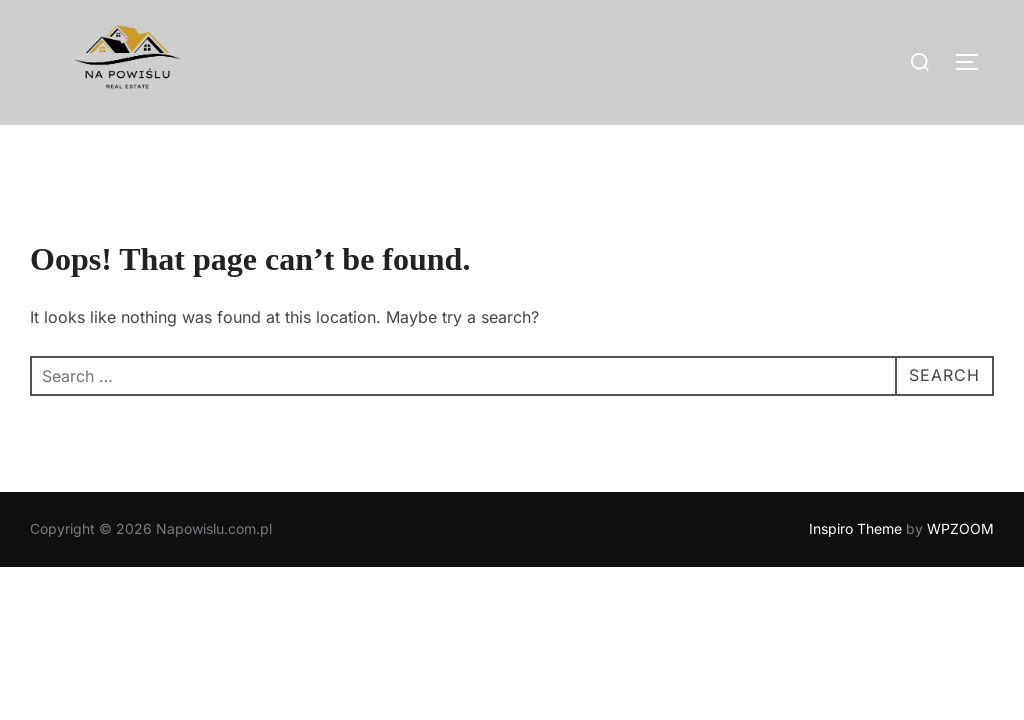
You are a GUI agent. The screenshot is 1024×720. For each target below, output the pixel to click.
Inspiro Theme (855, 529)
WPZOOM (960, 529)
